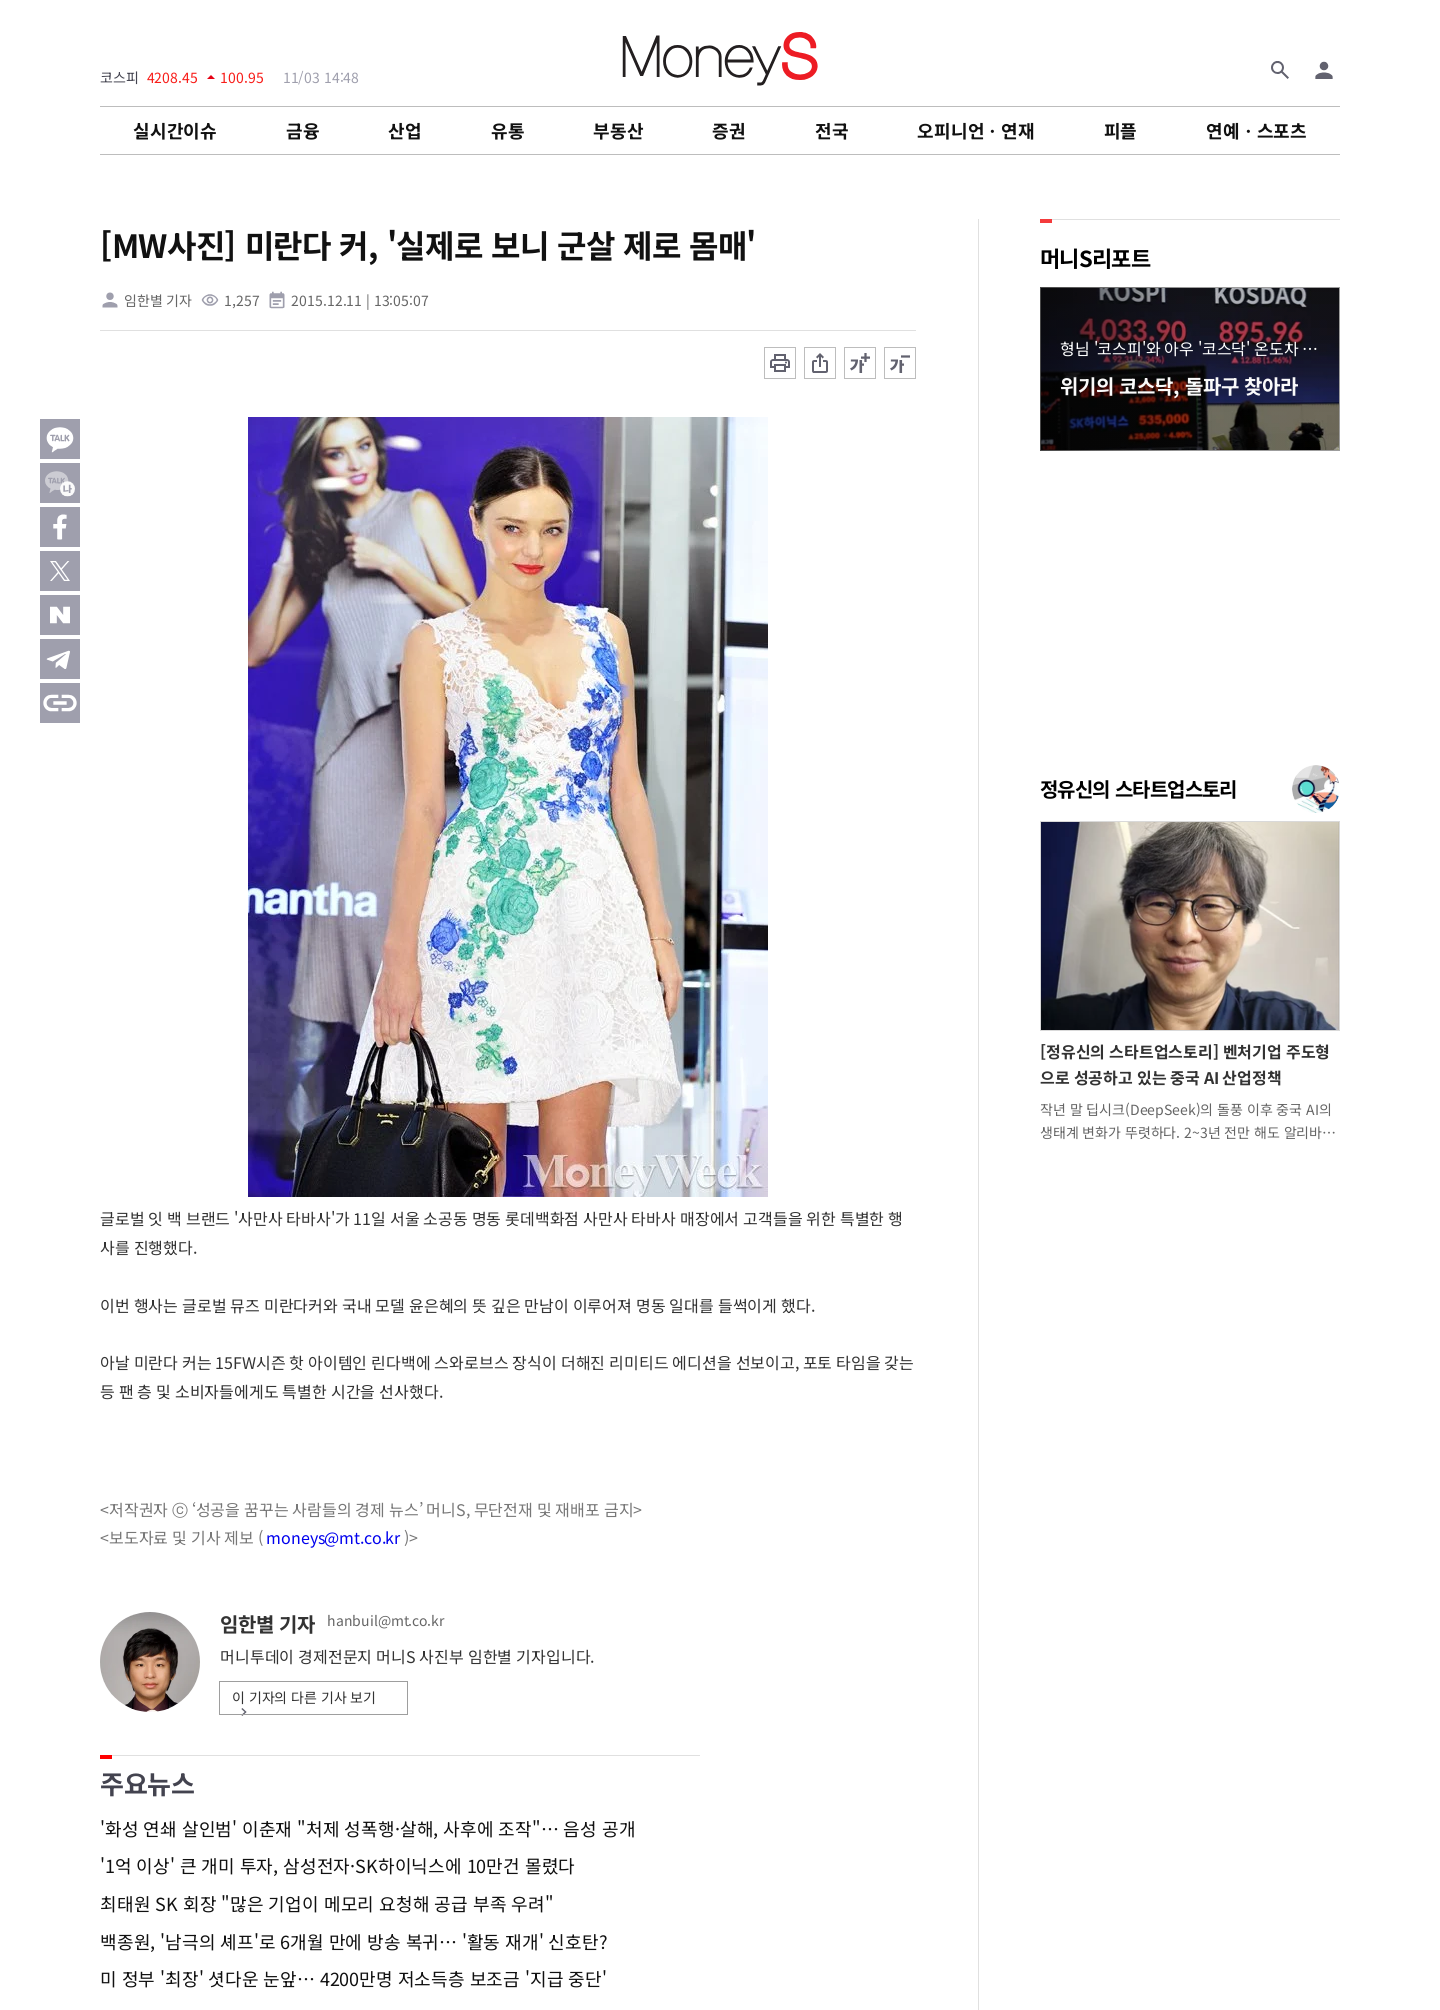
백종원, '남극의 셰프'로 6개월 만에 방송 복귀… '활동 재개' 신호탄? (354, 1942)
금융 (303, 130)
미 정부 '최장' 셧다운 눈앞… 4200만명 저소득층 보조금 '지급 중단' (353, 1979)
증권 (729, 130)
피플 (1121, 130)
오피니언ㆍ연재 (976, 130)
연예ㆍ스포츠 (1256, 130)
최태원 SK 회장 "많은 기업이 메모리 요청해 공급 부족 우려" (327, 1904)
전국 (832, 130)
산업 (405, 130)
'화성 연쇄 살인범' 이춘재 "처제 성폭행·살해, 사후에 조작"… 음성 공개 (367, 1829)
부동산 (618, 130)
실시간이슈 (175, 130)
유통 (508, 130)
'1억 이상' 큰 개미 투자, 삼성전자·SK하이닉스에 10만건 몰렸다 (337, 1866)
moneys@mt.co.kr (333, 1537)
